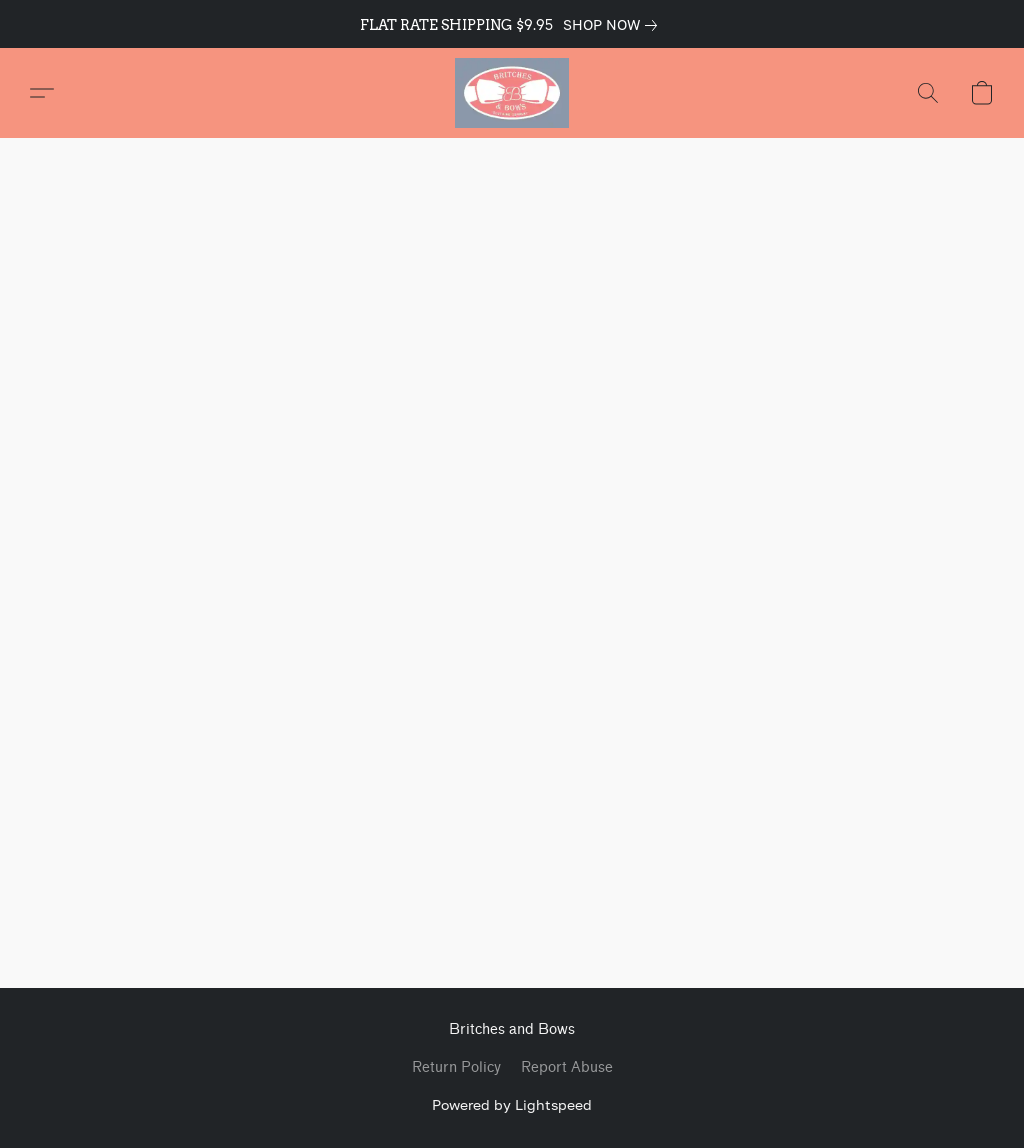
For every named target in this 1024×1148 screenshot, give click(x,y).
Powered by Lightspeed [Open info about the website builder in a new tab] (512, 1104)
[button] (512, 93)
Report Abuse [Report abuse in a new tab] (567, 1067)
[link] (614, 25)
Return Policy (456, 1067)
